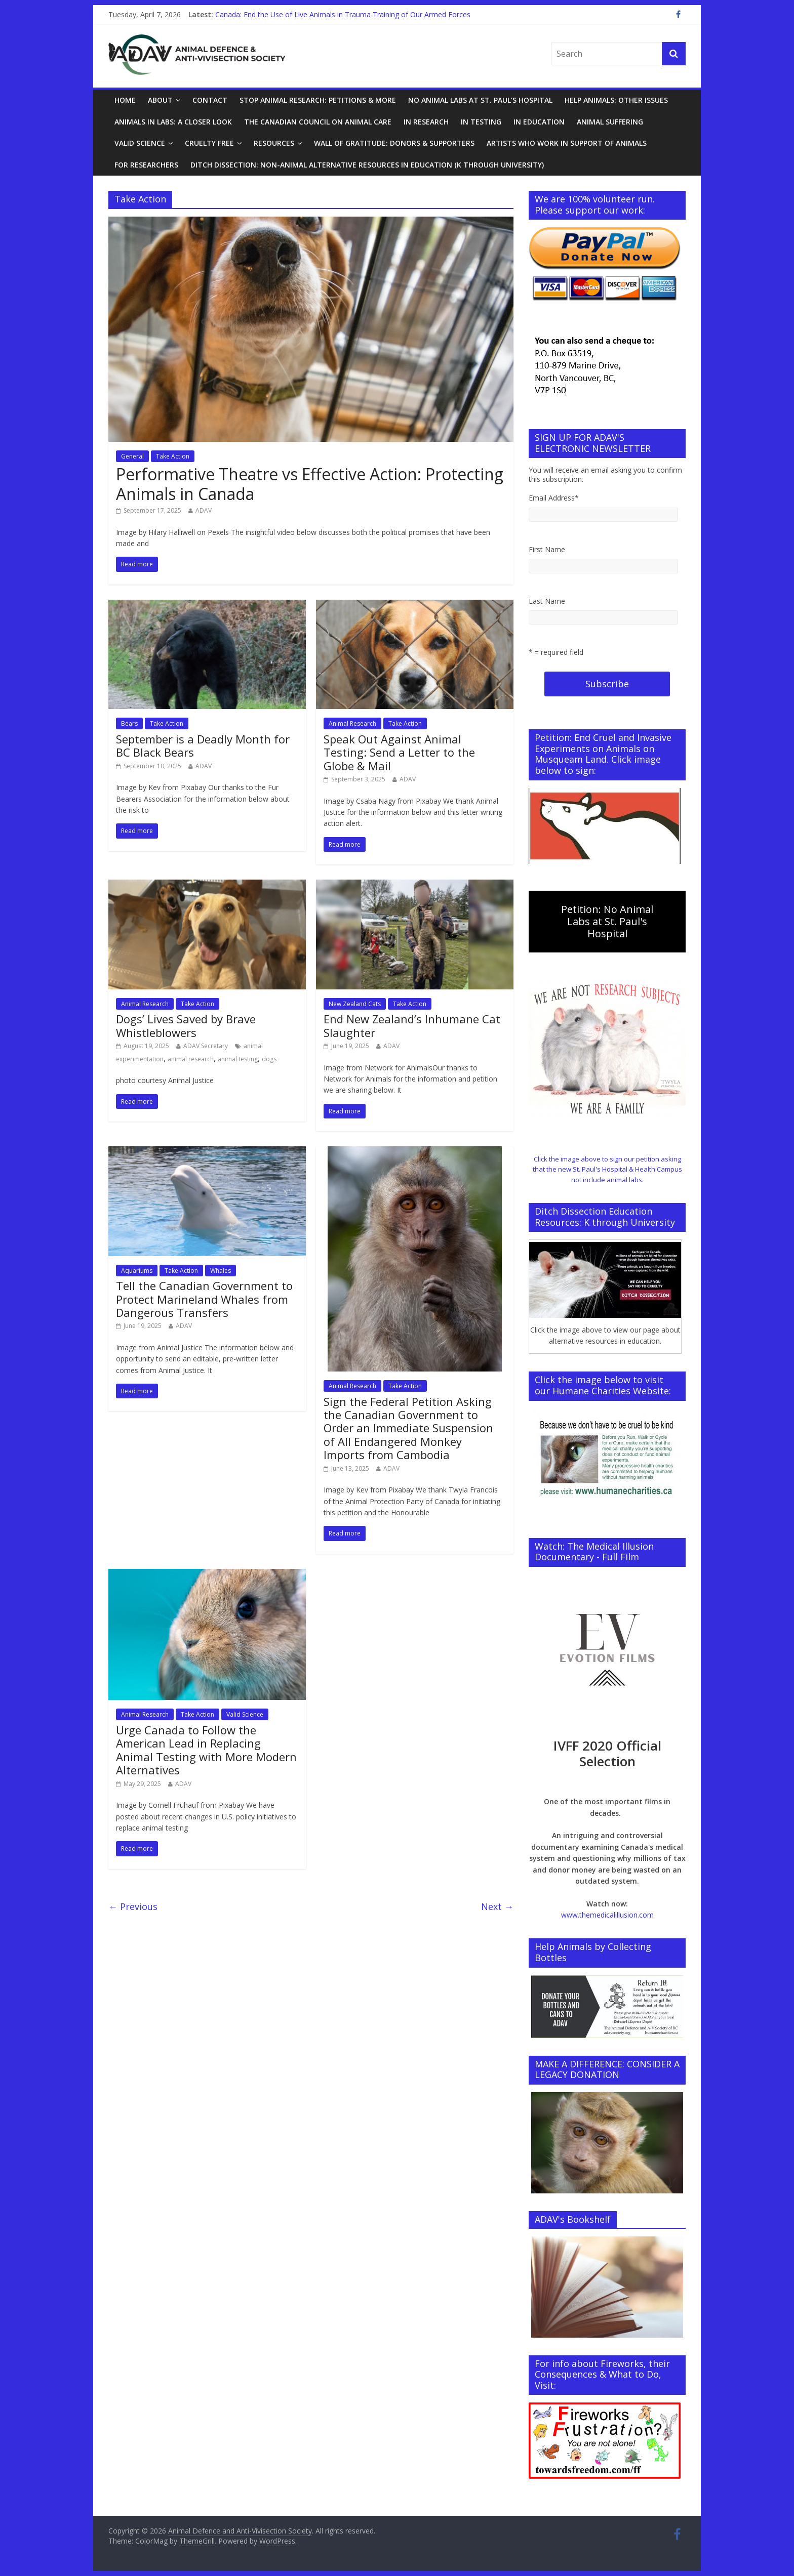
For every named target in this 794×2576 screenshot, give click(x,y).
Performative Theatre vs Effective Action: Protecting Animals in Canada (309, 483)
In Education (539, 122)
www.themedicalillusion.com (607, 1915)
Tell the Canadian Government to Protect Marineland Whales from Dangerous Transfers (204, 1299)
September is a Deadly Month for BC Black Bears (203, 745)
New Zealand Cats (355, 1004)
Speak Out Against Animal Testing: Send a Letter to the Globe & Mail (399, 752)
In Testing (481, 122)
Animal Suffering (610, 122)
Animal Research (352, 723)
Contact (209, 100)
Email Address (554, 498)
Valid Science (139, 143)
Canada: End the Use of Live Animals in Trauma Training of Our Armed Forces (342, 14)
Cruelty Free (209, 143)
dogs (269, 1059)
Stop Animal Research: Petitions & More (318, 100)
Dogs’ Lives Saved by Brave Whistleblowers (186, 1025)
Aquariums (136, 1270)
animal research (191, 1059)
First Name (547, 549)
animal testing (238, 1059)
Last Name (547, 601)
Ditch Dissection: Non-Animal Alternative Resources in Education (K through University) (367, 165)
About (160, 100)
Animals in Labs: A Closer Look (173, 122)
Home (125, 100)
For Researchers (146, 165)
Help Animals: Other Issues (616, 100)
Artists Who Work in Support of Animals (567, 143)
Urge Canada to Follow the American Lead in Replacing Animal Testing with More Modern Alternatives (206, 1749)
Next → (497, 1906)
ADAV (203, 510)
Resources (274, 143)
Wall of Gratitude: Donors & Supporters (394, 143)
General (132, 456)
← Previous (132, 1906)
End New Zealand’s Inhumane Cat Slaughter (412, 1025)
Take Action (172, 456)
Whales (220, 1270)
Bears (129, 723)
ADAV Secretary (205, 1046)
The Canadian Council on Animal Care (317, 122)
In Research (426, 122)
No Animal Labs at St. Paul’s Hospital (480, 100)
